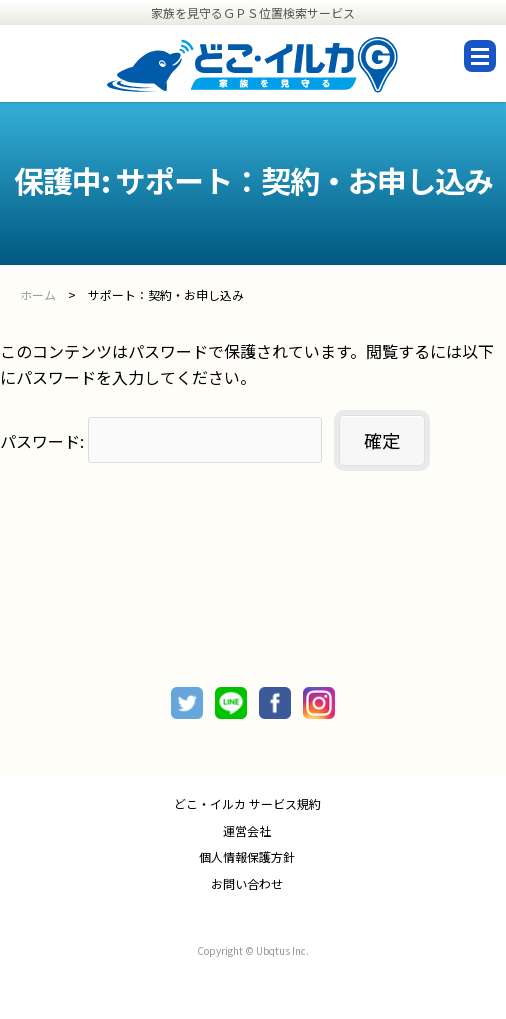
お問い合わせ (247, 884)
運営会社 (247, 831)
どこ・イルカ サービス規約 (247, 804)
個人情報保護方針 (247, 857)
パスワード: (161, 441)
